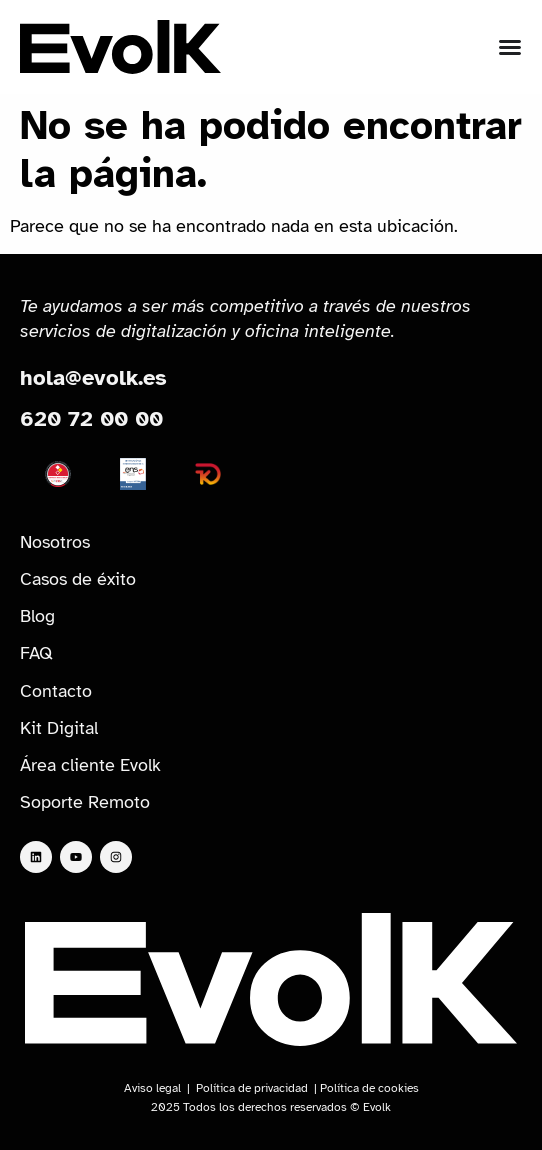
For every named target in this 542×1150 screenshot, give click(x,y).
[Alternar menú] (510, 47)
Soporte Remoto (85, 802)
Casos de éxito (78, 579)
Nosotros (55, 542)
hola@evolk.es (93, 377)
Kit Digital (59, 728)
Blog (37, 616)
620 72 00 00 (91, 418)
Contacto (56, 691)
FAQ (36, 653)
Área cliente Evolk (90, 765)
